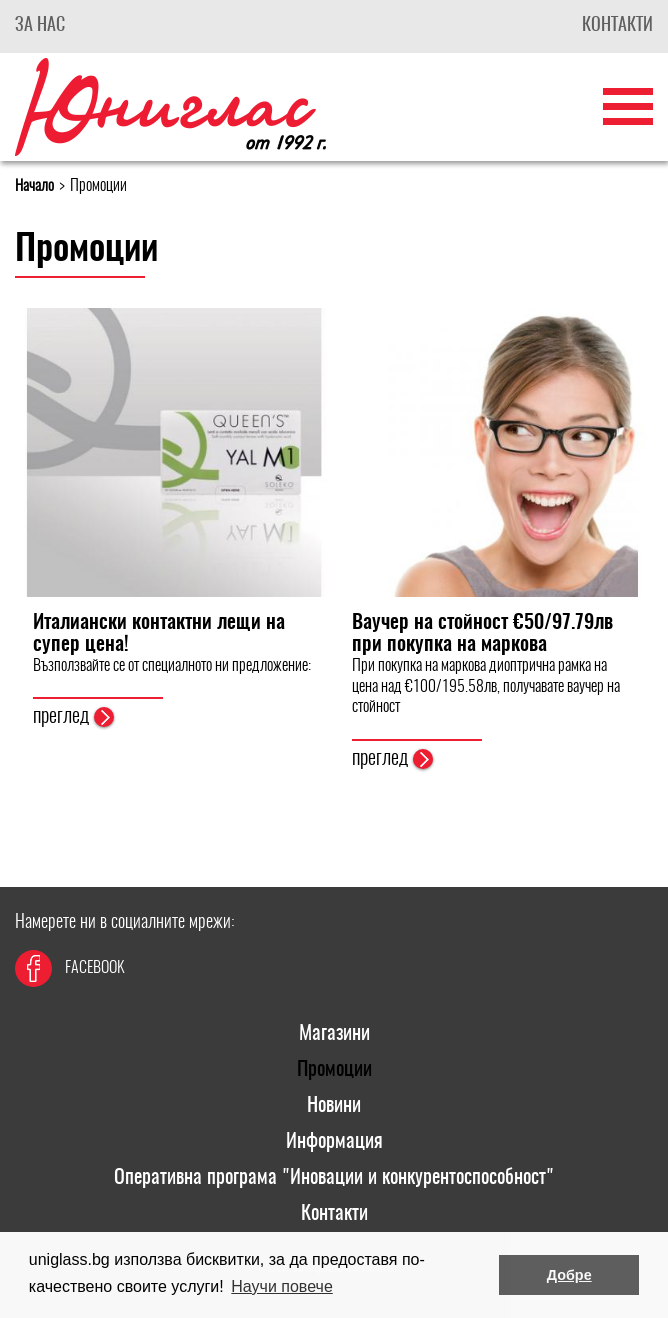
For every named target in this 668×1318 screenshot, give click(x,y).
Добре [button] (569, 1275)
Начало (34, 186)
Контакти (617, 26)
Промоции (334, 1070)
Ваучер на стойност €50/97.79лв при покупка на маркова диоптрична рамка (482, 645)
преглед (73, 717)
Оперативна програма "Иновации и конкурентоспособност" (334, 1178)
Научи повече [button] (281, 1286)
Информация (334, 1142)
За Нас (40, 26)
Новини (334, 1106)
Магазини (334, 1034)
